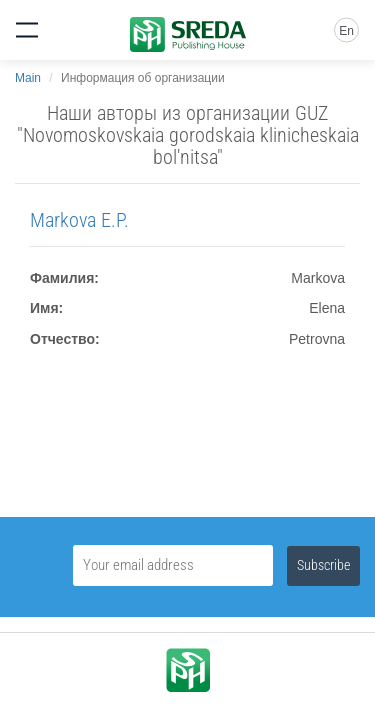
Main (28, 78)
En (346, 31)
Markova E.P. (79, 220)
